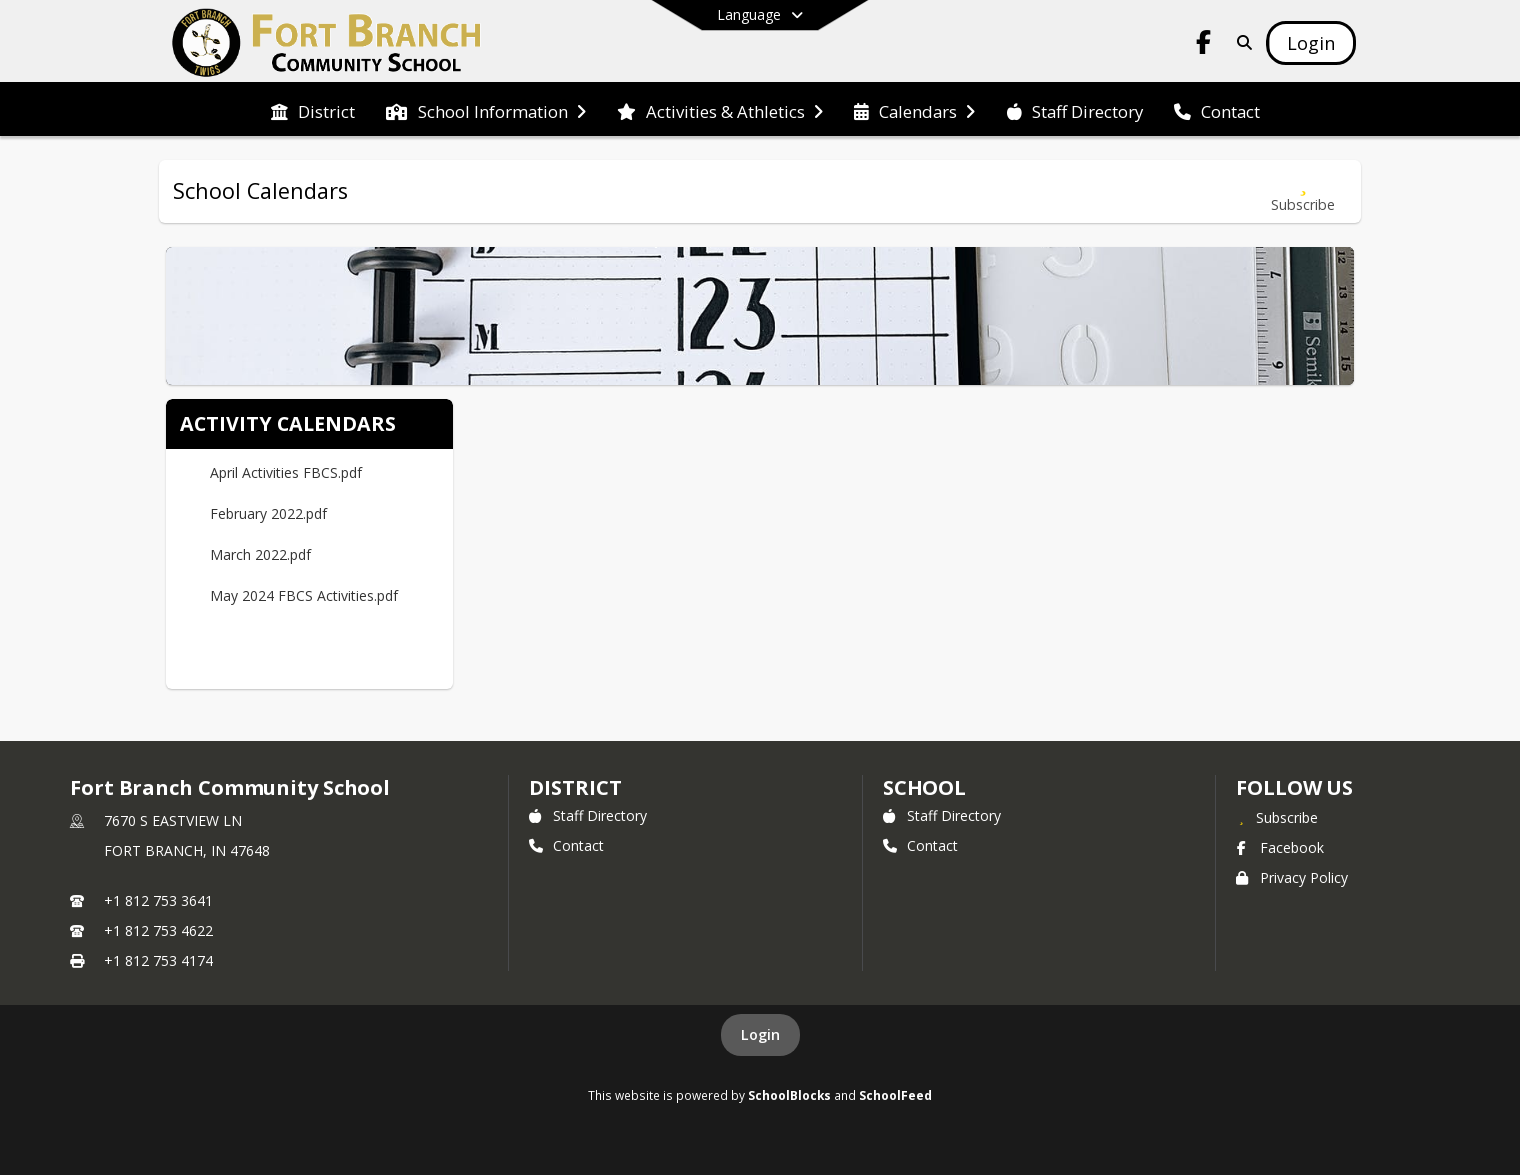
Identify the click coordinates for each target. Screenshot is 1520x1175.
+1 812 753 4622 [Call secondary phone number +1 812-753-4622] (158, 930)
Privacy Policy (1292, 877)
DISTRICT (575, 787)
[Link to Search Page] (1240, 42)
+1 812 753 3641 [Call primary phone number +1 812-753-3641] (158, 900)
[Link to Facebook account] (1204, 45)
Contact (566, 845)
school (924, 787)
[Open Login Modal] (1311, 43)
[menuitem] (313, 110)
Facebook (1280, 847)
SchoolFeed (895, 1095)
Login (760, 1034)
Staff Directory (588, 815)
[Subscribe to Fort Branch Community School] (1277, 817)
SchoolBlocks (789, 1095)
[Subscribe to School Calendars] (1303, 191)
